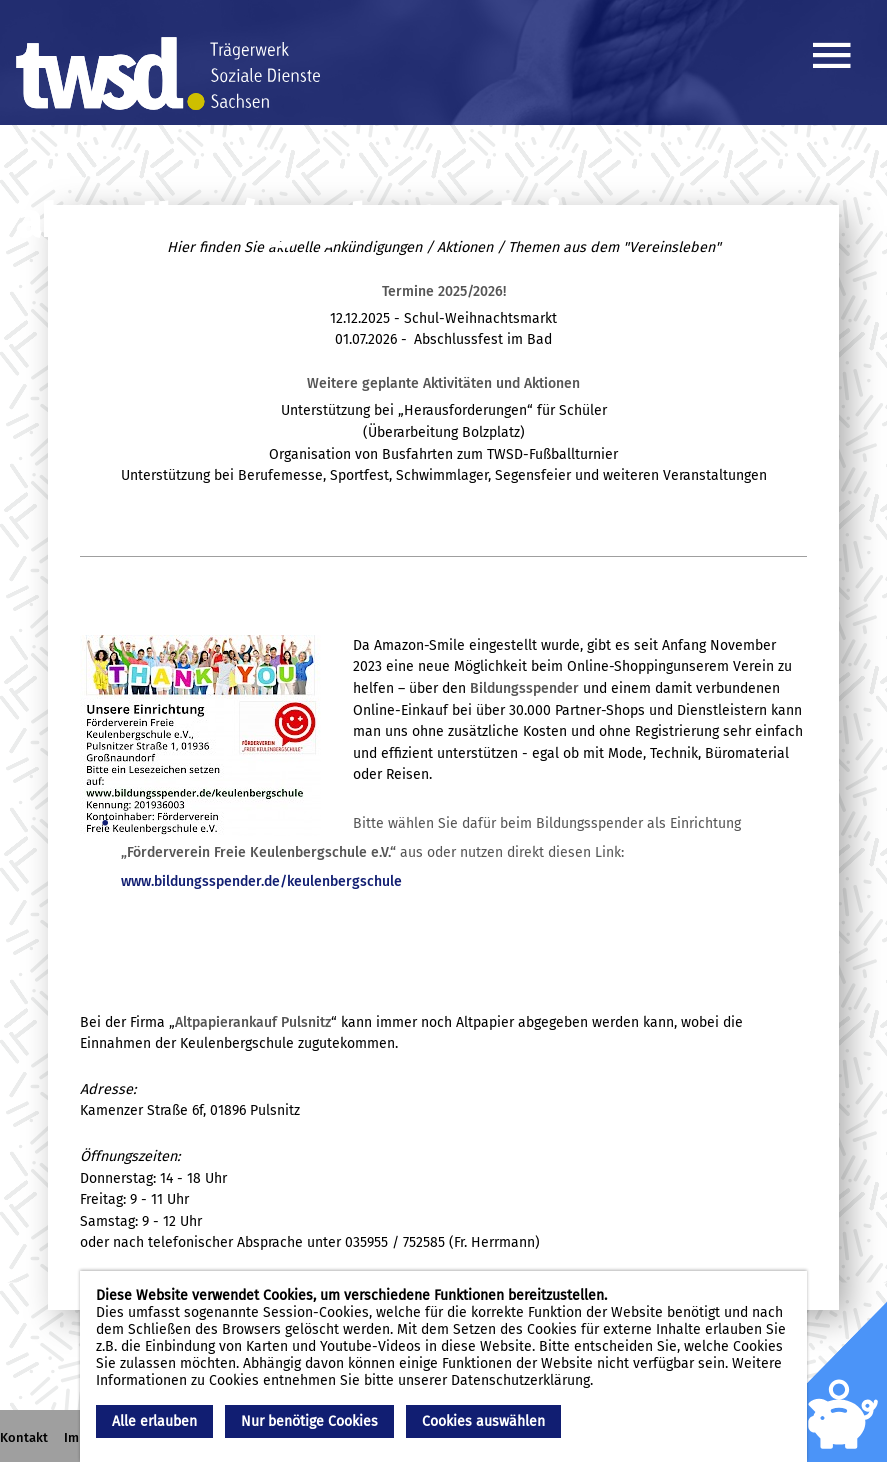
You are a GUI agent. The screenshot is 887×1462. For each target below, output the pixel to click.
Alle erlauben (154, 1421)
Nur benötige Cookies (309, 1421)
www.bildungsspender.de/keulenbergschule (261, 881)
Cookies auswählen (483, 1421)
